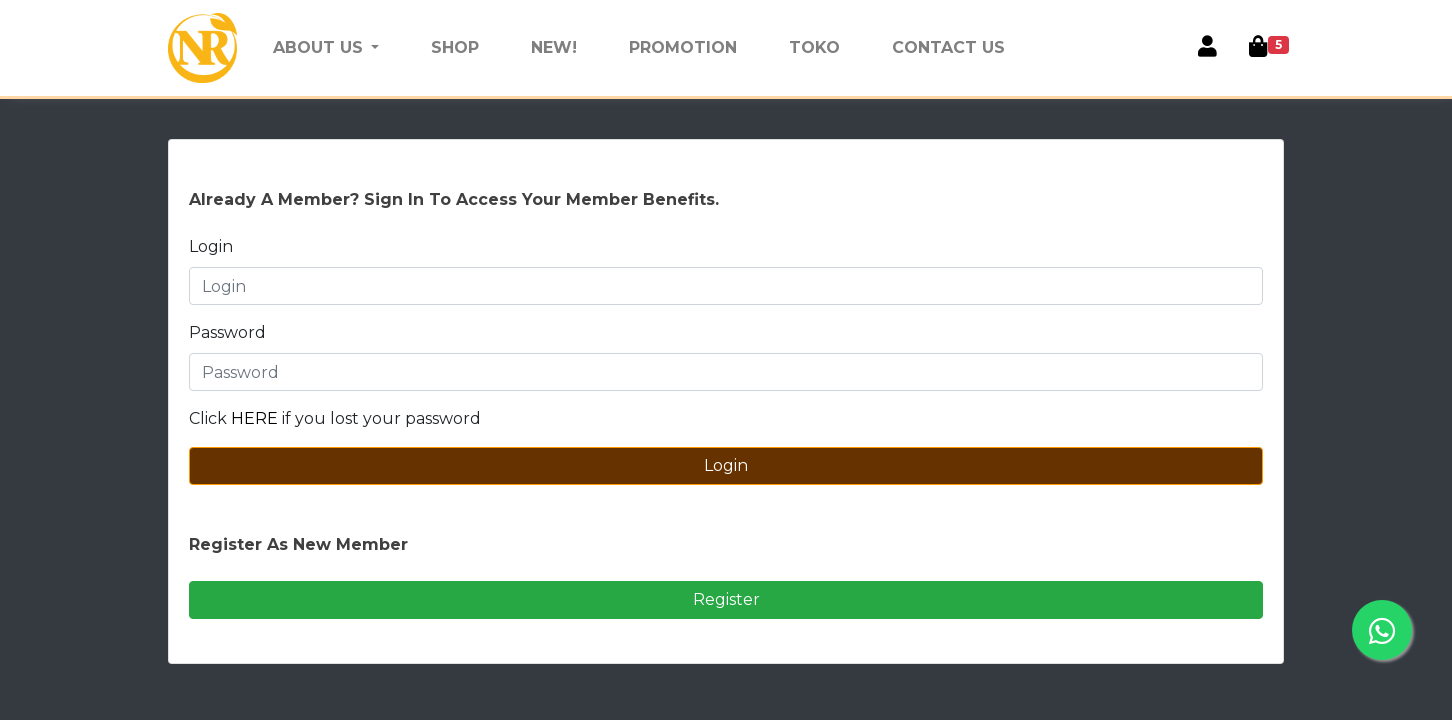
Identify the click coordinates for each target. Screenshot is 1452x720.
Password (227, 332)
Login (211, 246)
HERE (256, 418)
